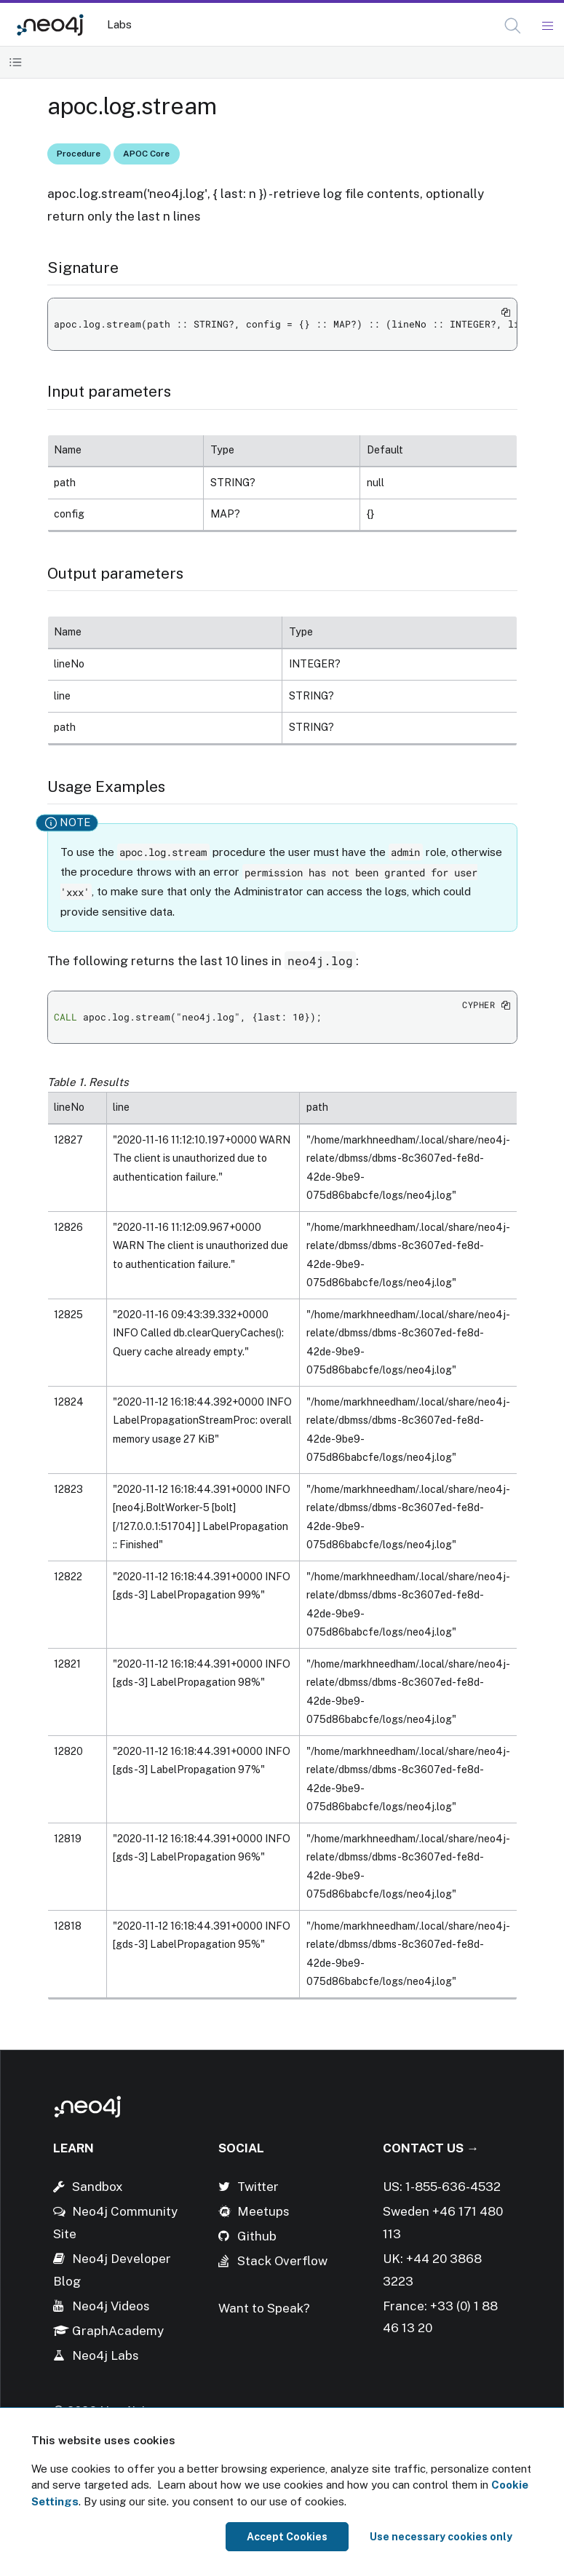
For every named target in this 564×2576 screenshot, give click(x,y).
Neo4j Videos (111, 2306)
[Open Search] (513, 26)
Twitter (258, 2186)
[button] (512, 25)
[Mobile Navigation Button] (547, 26)
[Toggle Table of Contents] (15, 62)
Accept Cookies (287, 2537)
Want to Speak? (264, 2308)
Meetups (263, 2211)
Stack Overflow (282, 2261)
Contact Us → (431, 2148)
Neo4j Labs (105, 2355)
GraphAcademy (118, 2330)
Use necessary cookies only (441, 2537)
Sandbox (97, 2186)
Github (257, 2236)
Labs (119, 24)
